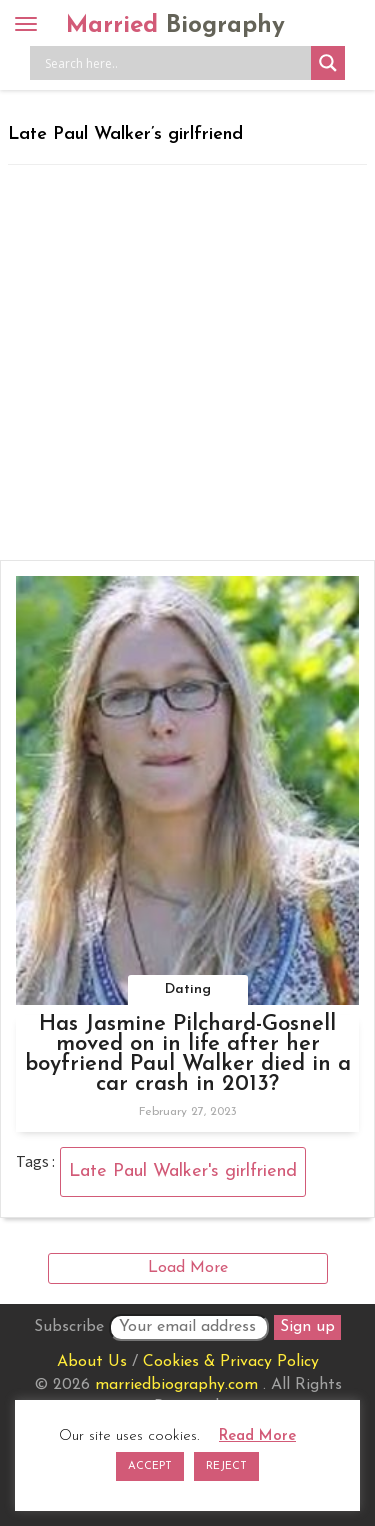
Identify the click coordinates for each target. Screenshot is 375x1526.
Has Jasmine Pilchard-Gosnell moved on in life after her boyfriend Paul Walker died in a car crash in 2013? (188, 1054)
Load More (188, 1268)
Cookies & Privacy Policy (231, 1362)
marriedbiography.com (176, 1385)
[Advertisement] (187, 362)
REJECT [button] (226, 1466)
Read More (257, 1436)
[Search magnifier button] (328, 63)
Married (175, 26)
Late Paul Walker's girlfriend (183, 1171)
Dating (188, 989)
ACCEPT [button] (150, 1466)
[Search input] (175, 63)
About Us (92, 1362)
